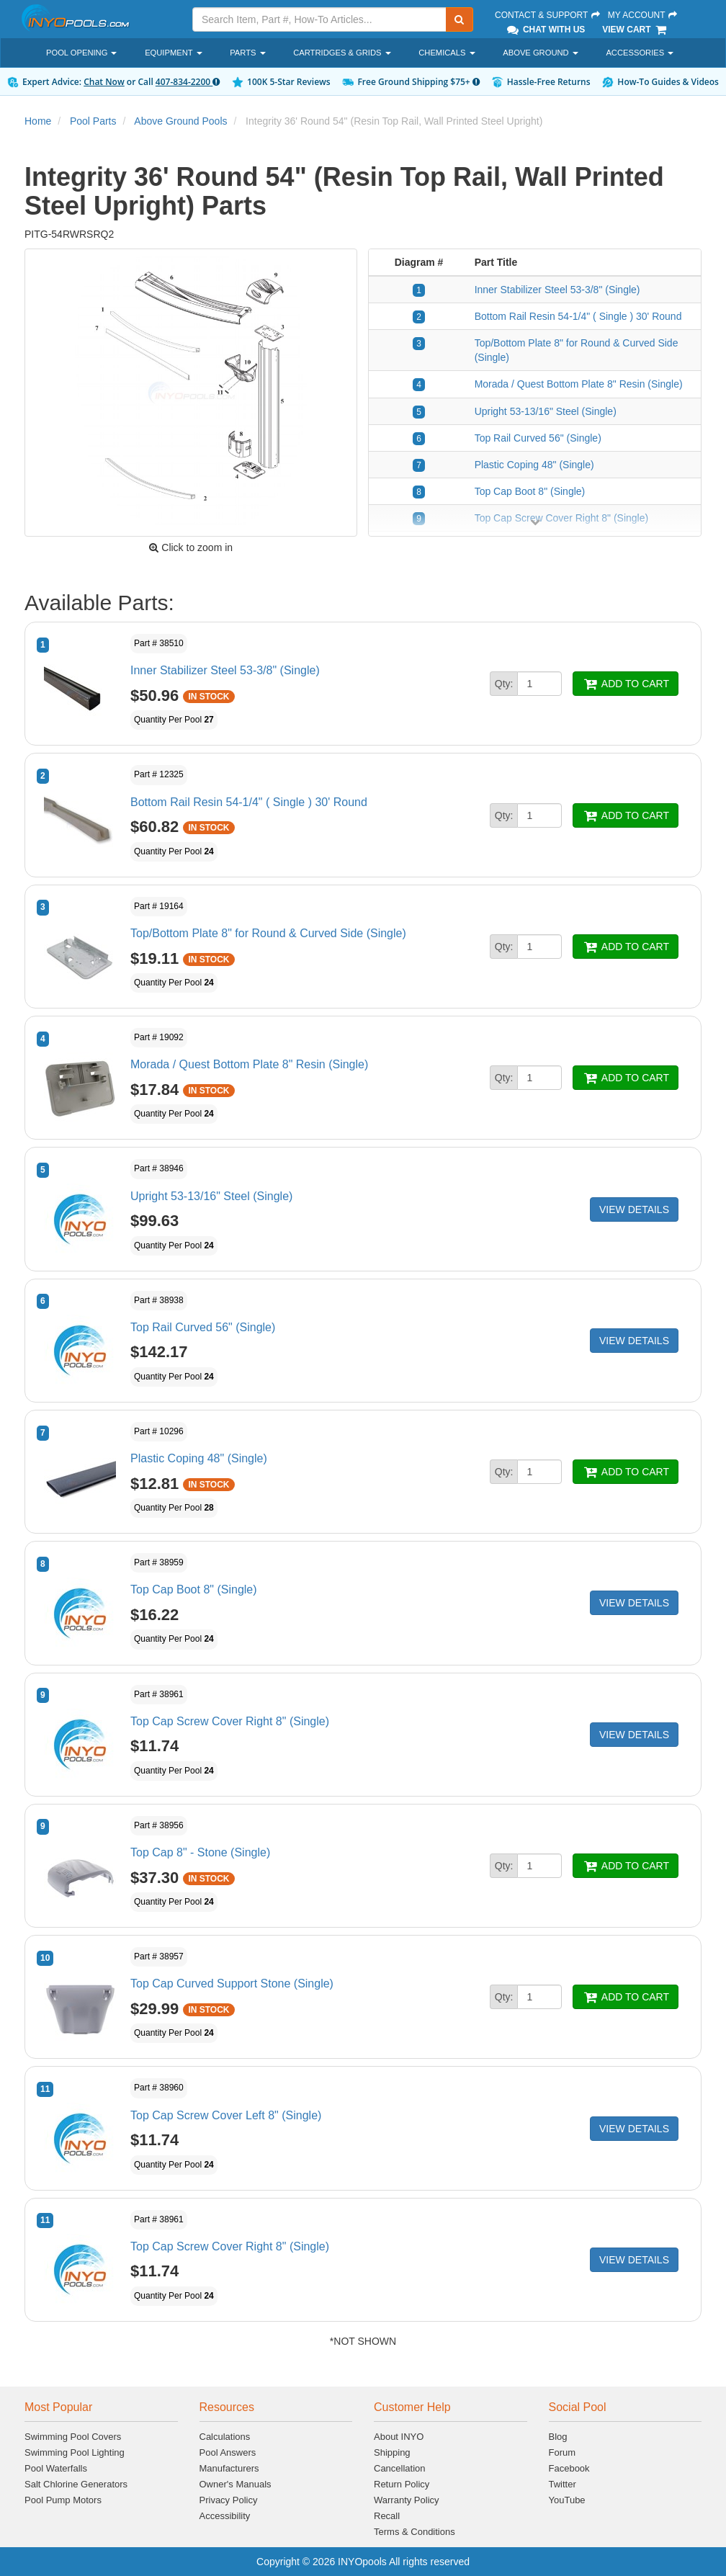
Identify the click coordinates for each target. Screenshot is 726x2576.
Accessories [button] (639, 52)
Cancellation (400, 2468)
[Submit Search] (459, 19)
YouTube (567, 2500)
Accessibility (225, 2515)
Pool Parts (93, 121)
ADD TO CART (625, 683)
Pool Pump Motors (63, 2500)
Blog (558, 2436)
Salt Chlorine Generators (75, 2484)
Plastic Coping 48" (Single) (534, 464)
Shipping (392, 2452)
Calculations (225, 2436)
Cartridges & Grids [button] (341, 52)
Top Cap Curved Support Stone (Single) (231, 1983)
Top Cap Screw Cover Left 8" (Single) (225, 2115)
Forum (562, 2452)
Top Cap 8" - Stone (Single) (200, 1852)
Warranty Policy (406, 2500)
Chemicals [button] (446, 52)
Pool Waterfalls (55, 2468)
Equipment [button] (173, 52)
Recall (387, 2515)
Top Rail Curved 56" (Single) (538, 438)
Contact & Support (548, 15)
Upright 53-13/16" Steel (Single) (546, 411)
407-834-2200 (188, 82)
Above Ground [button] (540, 52)
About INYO (399, 2436)
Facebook (569, 2468)
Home (37, 121)
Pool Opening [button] (81, 52)
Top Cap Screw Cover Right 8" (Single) (229, 1721)
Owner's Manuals (236, 2484)
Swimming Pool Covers (72, 2436)
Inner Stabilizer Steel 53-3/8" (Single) (557, 289)
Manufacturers (229, 2468)
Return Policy (401, 2484)
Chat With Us (545, 29)
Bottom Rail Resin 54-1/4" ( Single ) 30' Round (578, 316)
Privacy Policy (229, 2500)
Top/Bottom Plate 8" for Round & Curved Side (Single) (268, 933)
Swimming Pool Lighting (74, 2452)
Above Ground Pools (180, 121)
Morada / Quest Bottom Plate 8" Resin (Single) (579, 384)
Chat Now (104, 82)
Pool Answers (228, 2452)
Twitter (562, 2484)
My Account (643, 15)
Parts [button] (247, 52)
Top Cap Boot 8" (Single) (530, 491)
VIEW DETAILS (634, 1209)
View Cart (635, 29)
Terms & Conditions (414, 2531)
